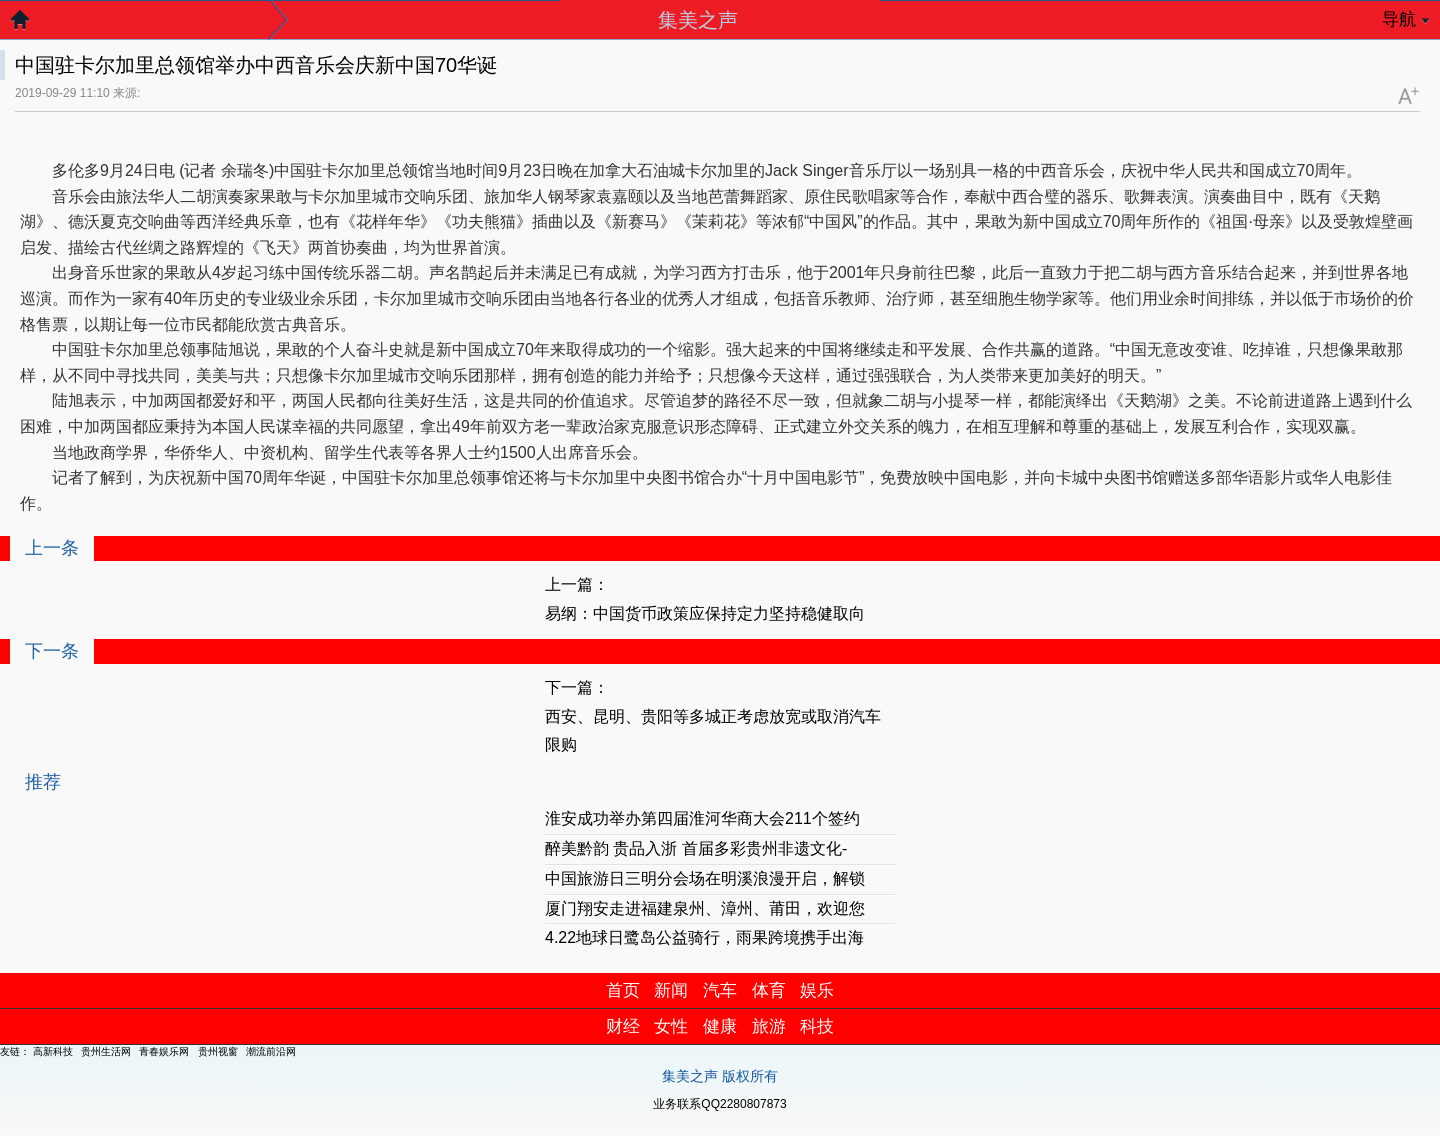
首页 (623, 990)
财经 (623, 1026)
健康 (720, 1026)
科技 (817, 1026)
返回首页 (30, 25)
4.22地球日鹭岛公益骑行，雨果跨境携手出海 (704, 937)
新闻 (671, 990)
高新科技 (53, 1051)
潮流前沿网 (271, 1051)
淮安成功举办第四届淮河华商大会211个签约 (702, 818)
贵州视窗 (218, 1051)
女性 (671, 1026)
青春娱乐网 (164, 1051)
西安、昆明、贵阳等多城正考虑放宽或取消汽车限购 (713, 731)
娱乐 (817, 990)
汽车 (720, 990)
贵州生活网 (106, 1051)
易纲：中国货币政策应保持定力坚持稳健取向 (705, 613)
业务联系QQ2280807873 (719, 1104)
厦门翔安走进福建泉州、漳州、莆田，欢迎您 (705, 908)
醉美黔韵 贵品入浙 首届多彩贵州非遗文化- (696, 848)
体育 (769, 990)
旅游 (769, 1026)
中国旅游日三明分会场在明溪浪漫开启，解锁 (705, 878)
